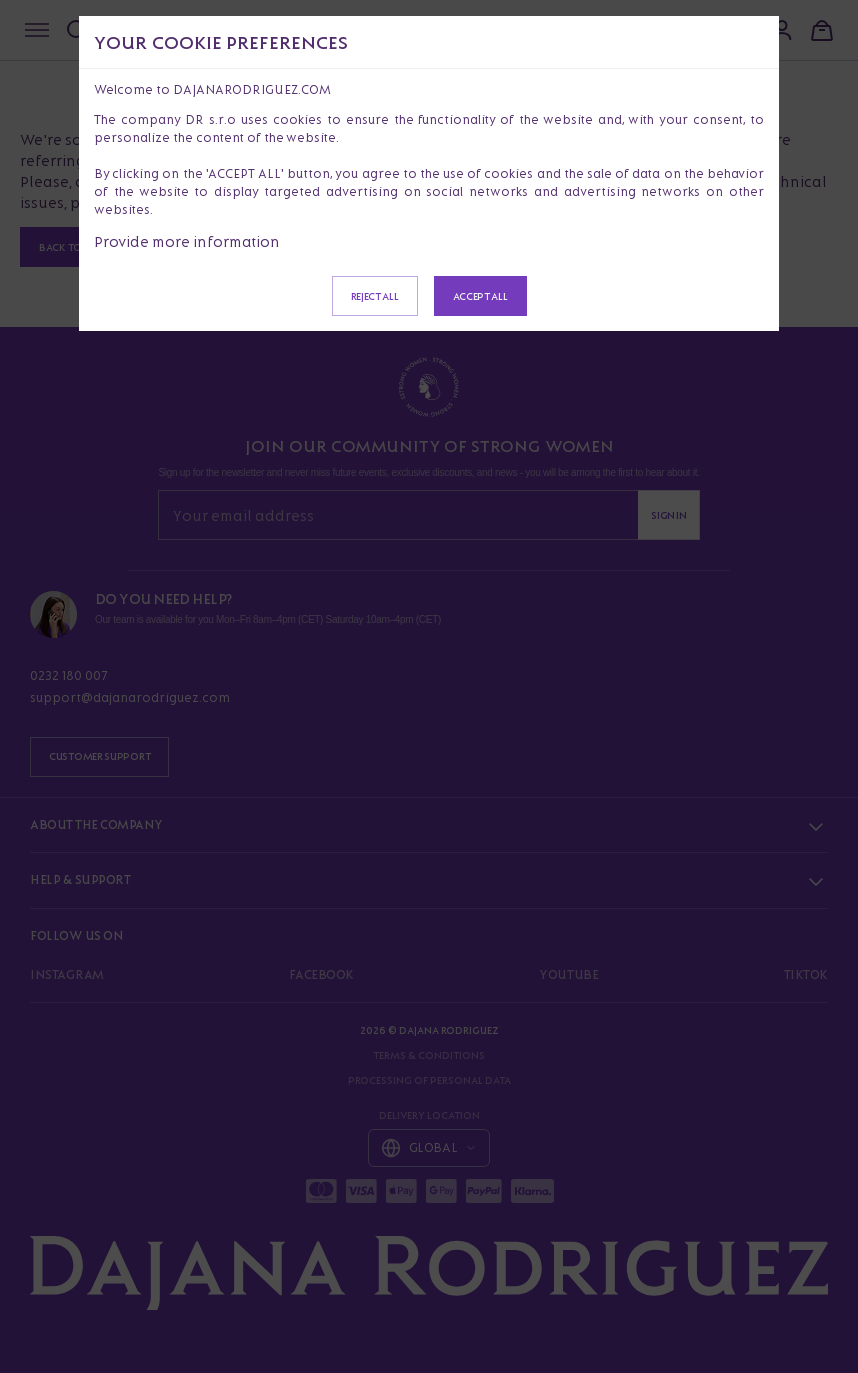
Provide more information (187, 241)
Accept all (480, 296)
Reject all (375, 296)
